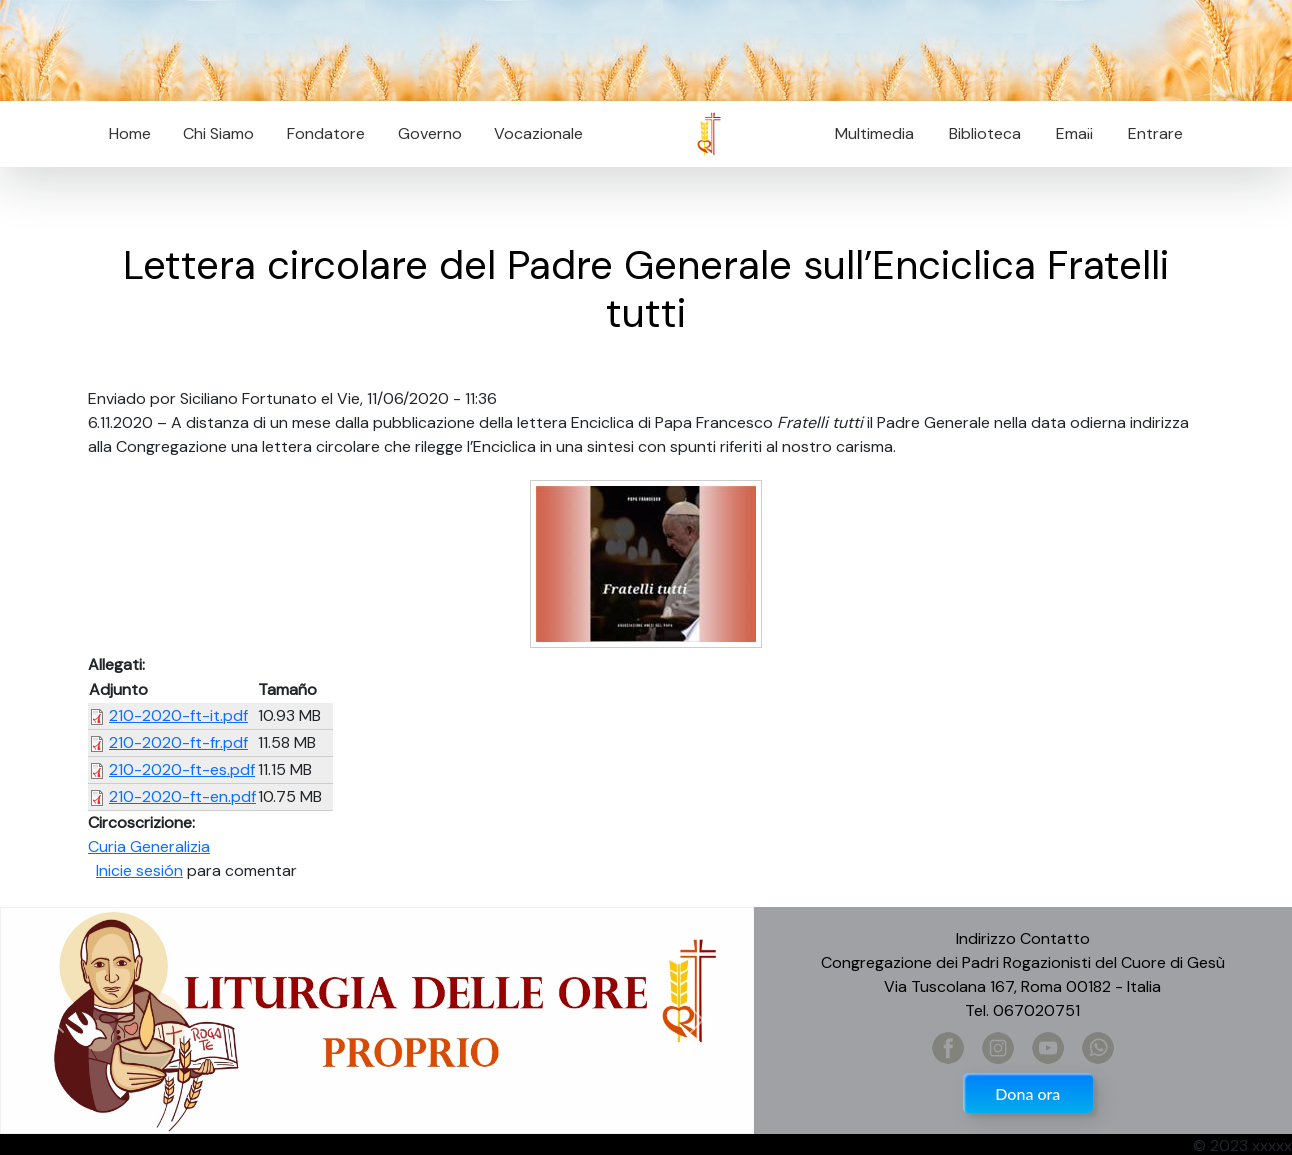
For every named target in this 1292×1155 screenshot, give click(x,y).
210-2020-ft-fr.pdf (178, 742)
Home (130, 133)
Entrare (1155, 133)
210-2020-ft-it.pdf (178, 715)
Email (1068, 133)
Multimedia (874, 133)
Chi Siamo (218, 133)
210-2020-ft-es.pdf (182, 769)
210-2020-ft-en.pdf (182, 796)
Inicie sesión (139, 870)
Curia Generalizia (149, 846)
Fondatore (326, 133)
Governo (430, 133)
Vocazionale (538, 133)
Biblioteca (985, 133)
